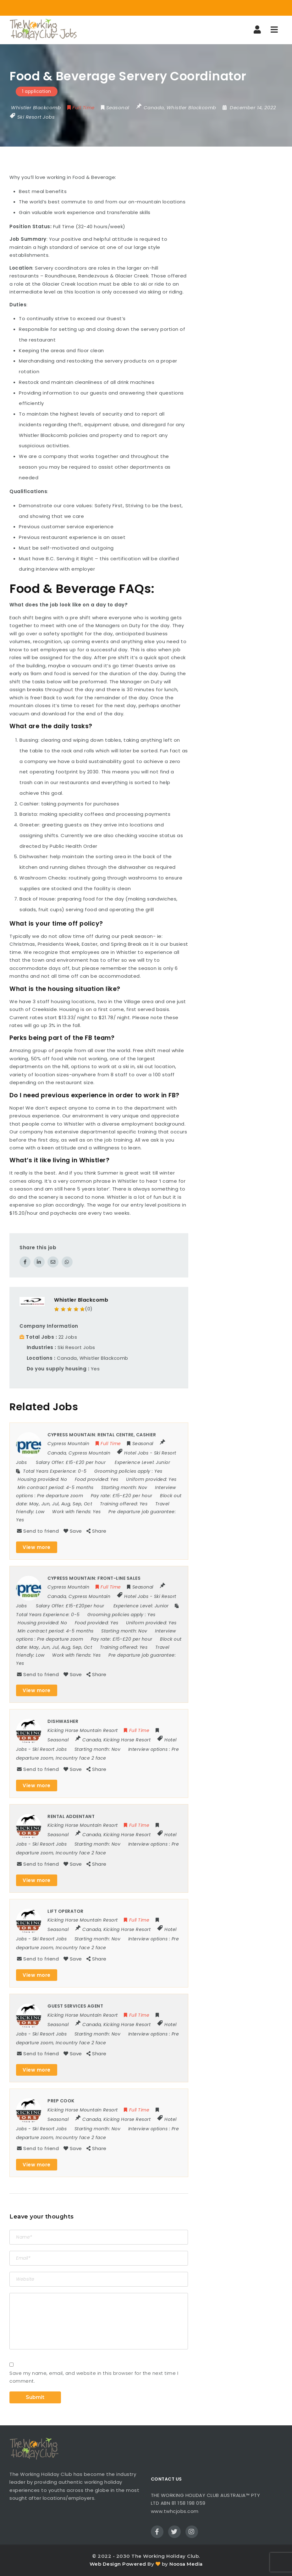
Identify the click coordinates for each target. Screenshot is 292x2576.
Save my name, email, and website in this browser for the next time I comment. (93, 2377)
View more (37, 1547)
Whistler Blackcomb (81, 1300)
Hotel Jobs (136, 1453)
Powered (134, 2564)
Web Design (105, 2564)
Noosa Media (186, 2564)
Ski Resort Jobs (36, 117)
